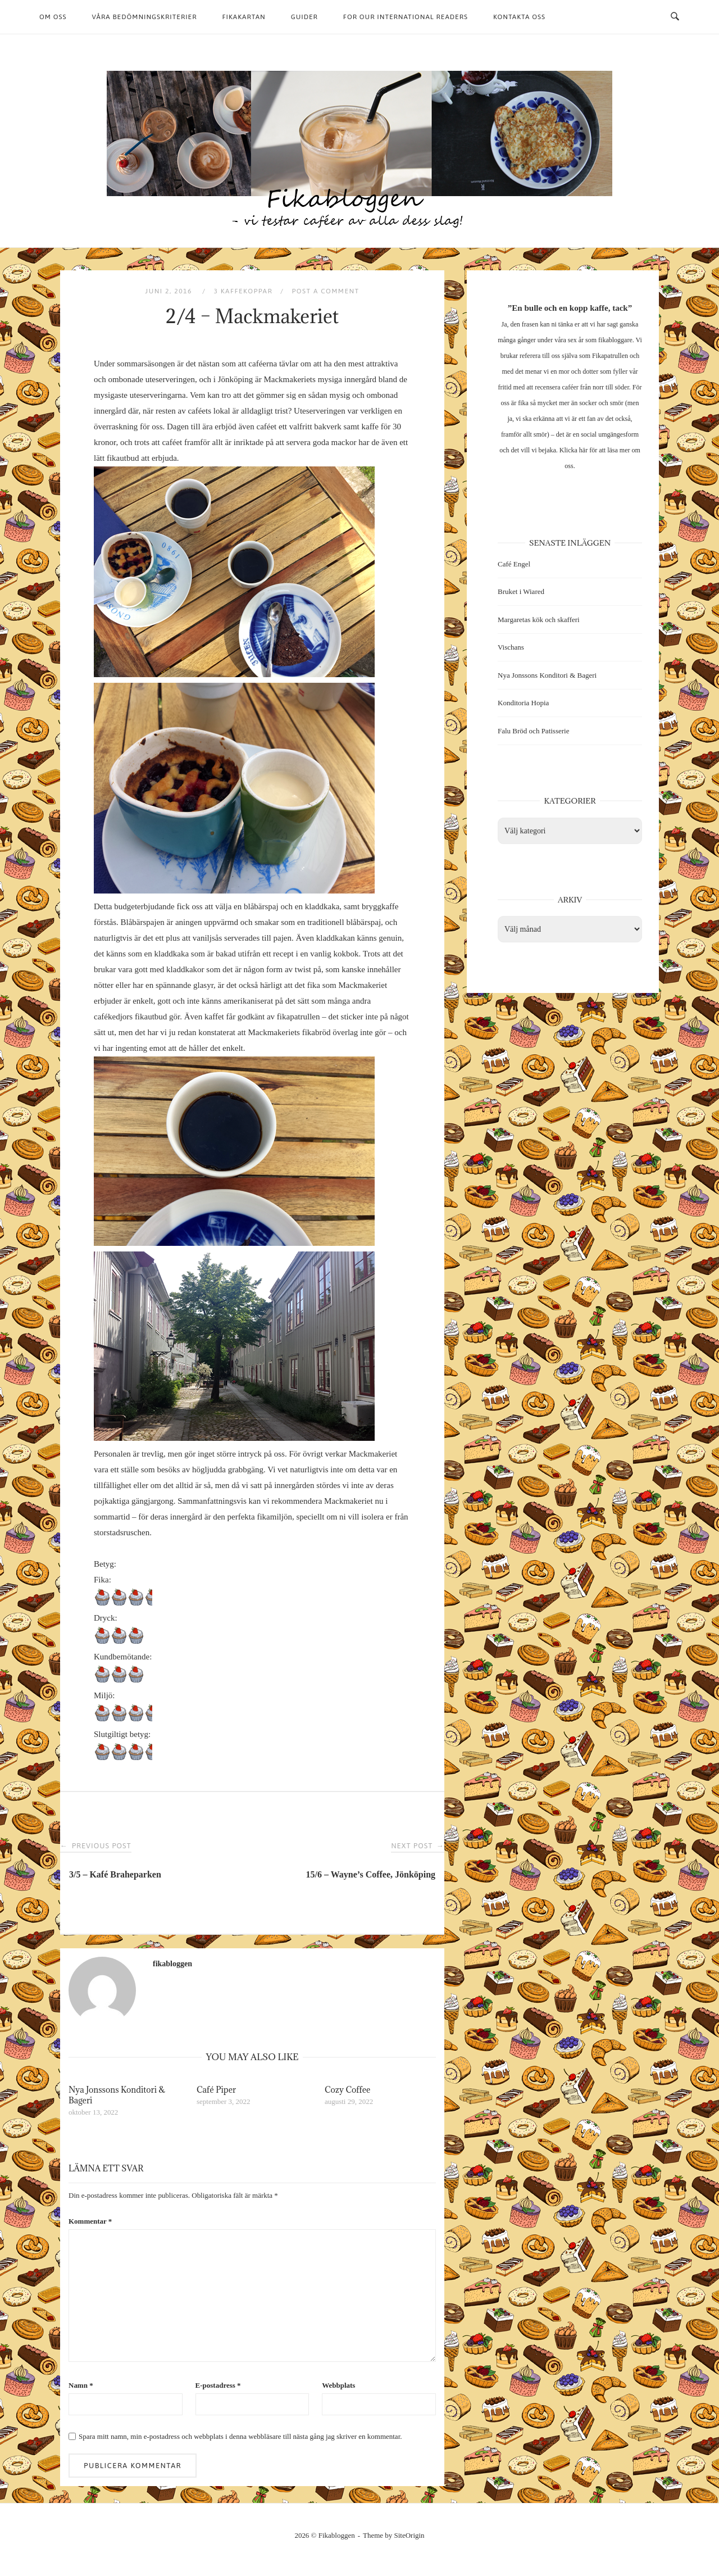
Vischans (511, 647)
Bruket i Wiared (521, 591)
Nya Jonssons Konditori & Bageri (547, 675)
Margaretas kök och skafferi (539, 619)
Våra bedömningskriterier (144, 17)
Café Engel (514, 564)
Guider (304, 17)
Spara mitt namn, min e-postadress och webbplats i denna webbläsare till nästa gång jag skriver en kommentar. (240, 2436)
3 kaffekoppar (242, 291)
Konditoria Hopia (523, 703)
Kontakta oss (519, 17)
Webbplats (338, 2385)
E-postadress (218, 2385)
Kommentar (90, 2221)
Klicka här (573, 450)
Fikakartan (243, 17)
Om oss (53, 17)
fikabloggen (172, 1964)
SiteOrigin (409, 2535)
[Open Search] (675, 17)
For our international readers (405, 17)
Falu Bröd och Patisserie (533, 731)
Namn (81, 2385)
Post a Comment (325, 291)
